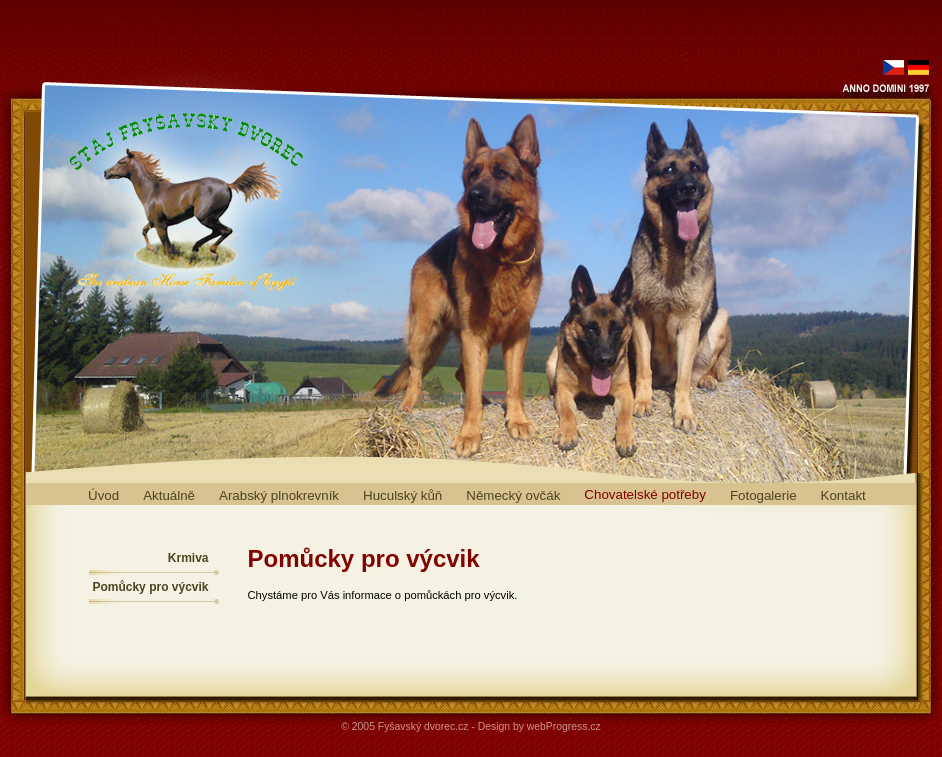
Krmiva (188, 558)
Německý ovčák (513, 495)
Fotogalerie (763, 495)
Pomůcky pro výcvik (150, 587)
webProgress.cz (564, 726)
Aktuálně (169, 495)
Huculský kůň (402, 495)
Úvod (103, 495)
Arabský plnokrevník (279, 495)
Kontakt (843, 495)
